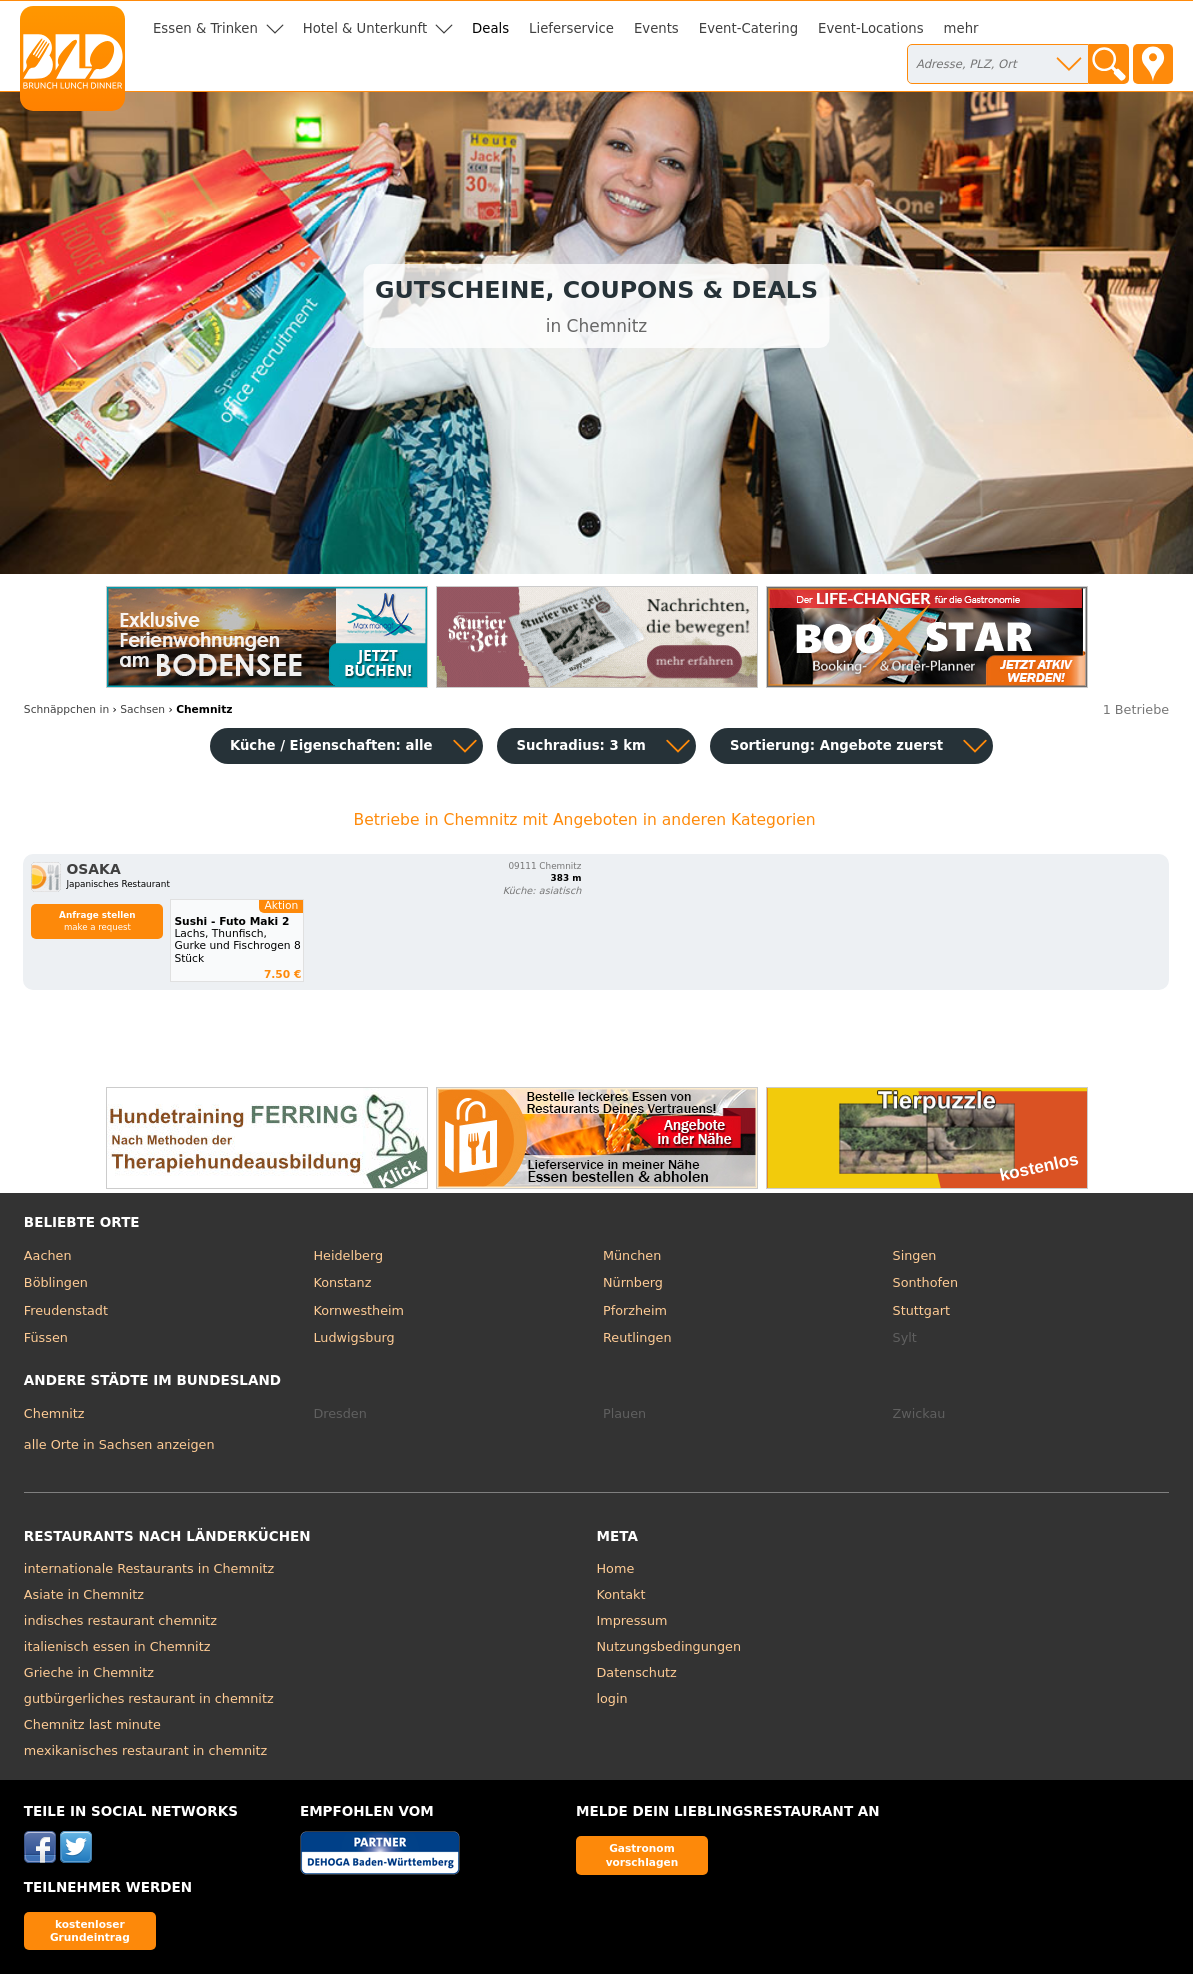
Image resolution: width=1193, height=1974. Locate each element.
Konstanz (342, 1282)
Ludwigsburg (353, 1337)
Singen (915, 1255)
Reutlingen (637, 1337)
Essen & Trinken (205, 28)
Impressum (632, 1620)
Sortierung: (836, 745)
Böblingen (56, 1282)
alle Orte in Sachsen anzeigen (119, 1444)
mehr (961, 28)
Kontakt (621, 1594)
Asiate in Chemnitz (84, 1594)
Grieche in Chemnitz (89, 1672)
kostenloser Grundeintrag (90, 1930)
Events (656, 28)
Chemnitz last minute (92, 1724)
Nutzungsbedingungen (669, 1646)
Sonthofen (925, 1282)
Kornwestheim (358, 1310)
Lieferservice (571, 28)
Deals (490, 28)
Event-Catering (748, 28)
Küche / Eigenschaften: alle (331, 745)
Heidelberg (348, 1255)
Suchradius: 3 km (581, 745)
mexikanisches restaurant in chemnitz (145, 1750)
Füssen (46, 1337)
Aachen (48, 1255)
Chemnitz (54, 1413)
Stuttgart (921, 1310)
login (612, 1698)
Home (616, 1568)
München (632, 1255)
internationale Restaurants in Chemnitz (149, 1568)
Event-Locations (871, 28)
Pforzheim (635, 1310)
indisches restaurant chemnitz (120, 1620)
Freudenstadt (66, 1310)
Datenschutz (637, 1672)
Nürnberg (633, 1282)
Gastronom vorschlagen (642, 1854)
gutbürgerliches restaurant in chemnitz (149, 1698)
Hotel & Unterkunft (365, 28)
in (66, 709)
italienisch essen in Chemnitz (117, 1646)
